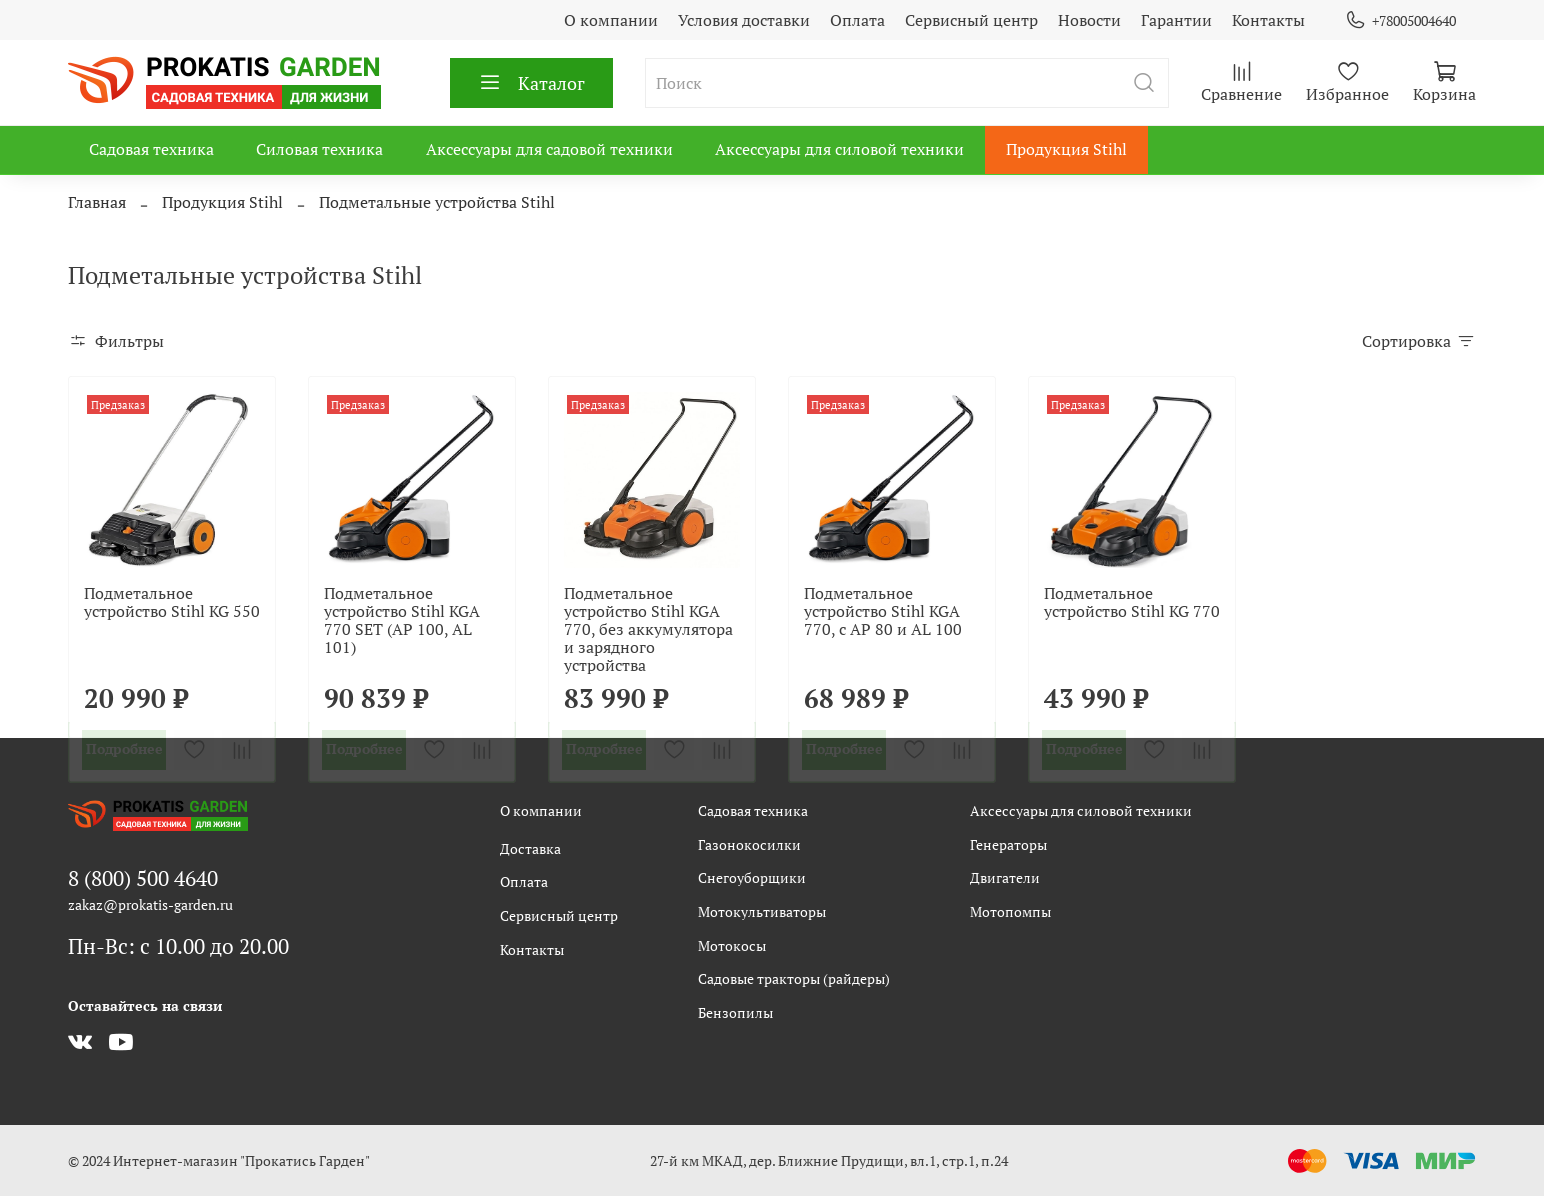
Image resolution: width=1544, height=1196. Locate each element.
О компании (611, 20)
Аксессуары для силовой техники (839, 149)
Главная (97, 202)
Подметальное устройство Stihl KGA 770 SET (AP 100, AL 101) (402, 620)
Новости (1089, 20)
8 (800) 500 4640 (143, 878)
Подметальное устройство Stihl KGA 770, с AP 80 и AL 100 (883, 611)
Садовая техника (151, 149)
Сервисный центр (971, 20)
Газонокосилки (749, 844)
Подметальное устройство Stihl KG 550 (172, 602)
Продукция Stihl (1066, 149)
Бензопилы (735, 1012)
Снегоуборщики (752, 877)
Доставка (530, 848)
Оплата (857, 20)
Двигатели (1005, 877)
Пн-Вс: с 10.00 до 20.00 (178, 946)
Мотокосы (732, 945)
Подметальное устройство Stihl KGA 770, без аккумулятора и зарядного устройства (648, 629)
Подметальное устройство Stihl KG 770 (1132, 602)
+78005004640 (1400, 20)
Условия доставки (744, 20)
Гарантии (1176, 20)
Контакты (1268, 20)
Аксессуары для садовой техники (549, 149)
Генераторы (1008, 844)
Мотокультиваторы (762, 911)
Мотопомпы (1010, 911)
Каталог (531, 83)
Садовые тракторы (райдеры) (794, 978)
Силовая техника (319, 149)
